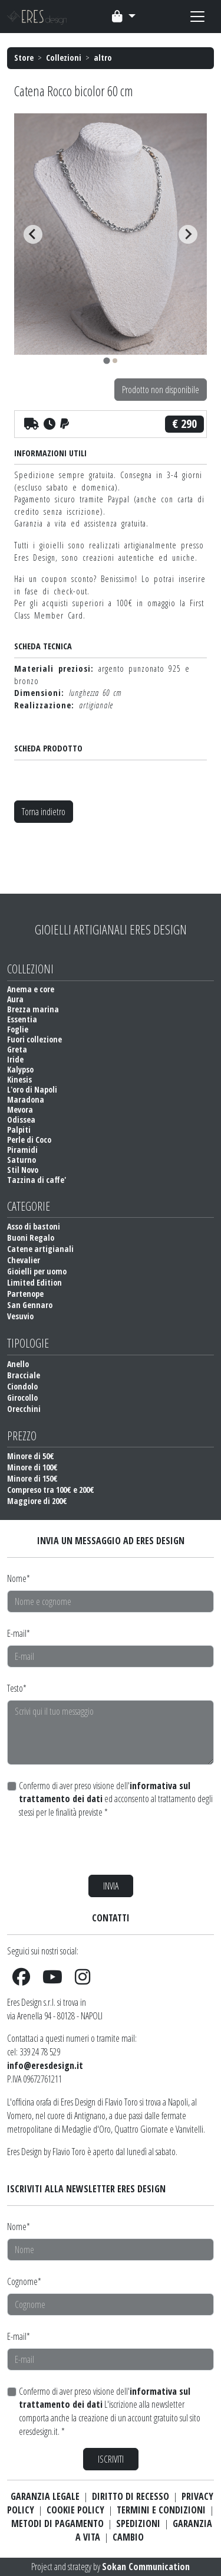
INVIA (110, 1885)
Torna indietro (43, 811)
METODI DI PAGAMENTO (57, 2523)
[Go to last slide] (33, 234)
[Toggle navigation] (124, 16)
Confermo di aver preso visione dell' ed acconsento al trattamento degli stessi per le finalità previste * (116, 1799)
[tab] (106, 360)
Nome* (18, 1578)
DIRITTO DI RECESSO (130, 2496)
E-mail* (18, 1633)
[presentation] (96, 1847)
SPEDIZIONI (138, 2523)
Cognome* (24, 2281)
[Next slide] (188, 234)
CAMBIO (128, 2537)
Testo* (17, 1688)
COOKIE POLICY (75, 2509)
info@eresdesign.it (45, 2065)
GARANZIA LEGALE (45, 2496)
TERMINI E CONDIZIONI (161, 2509)
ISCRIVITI (111, 2459)
